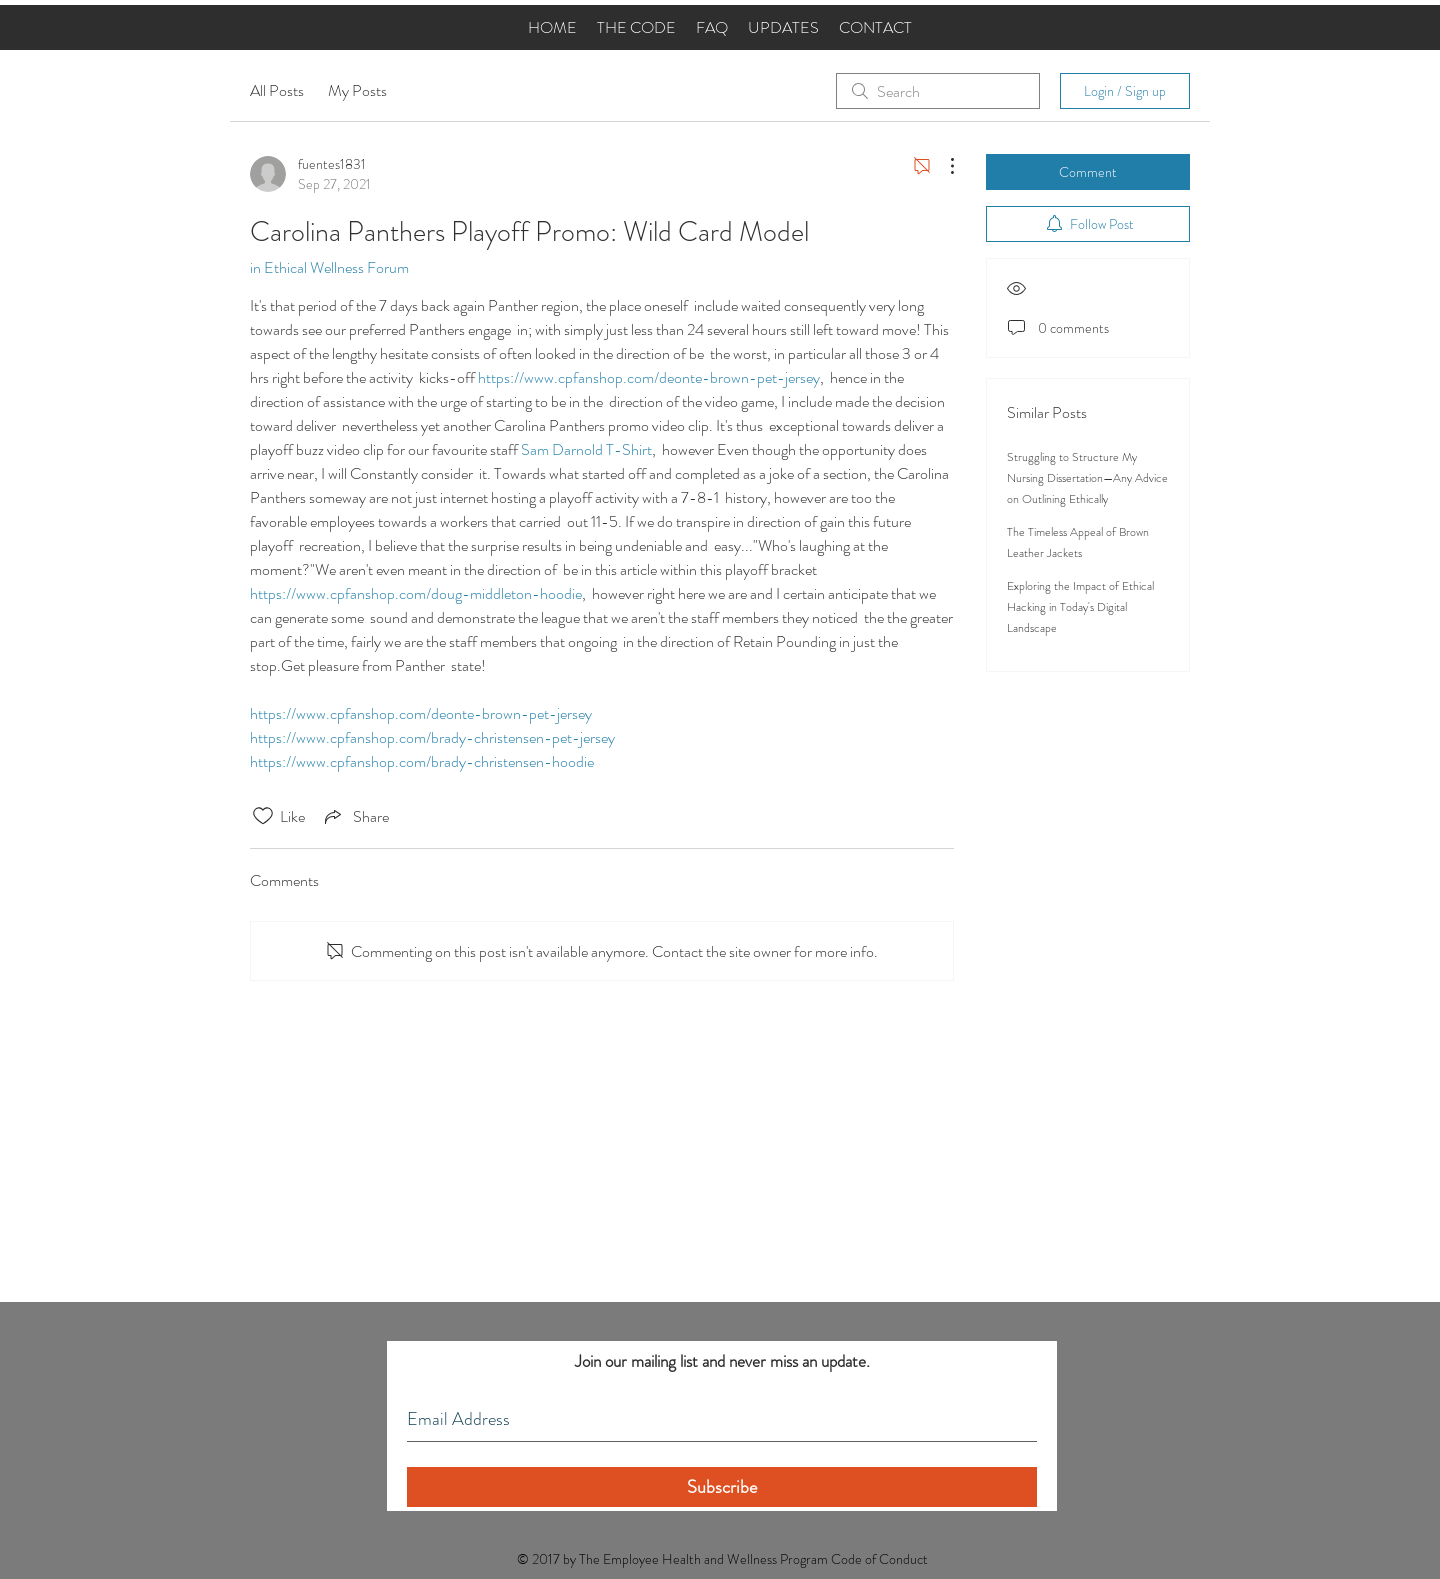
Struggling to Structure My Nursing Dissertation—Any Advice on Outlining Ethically (1087, 478)
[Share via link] (355, 816)
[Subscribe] (722, 1487)
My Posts (357, 90)
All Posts (277, 90)
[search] (938, 91)
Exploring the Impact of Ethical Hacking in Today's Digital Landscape (1080, 607)
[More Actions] (942, 166)
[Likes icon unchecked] (263, 816)
